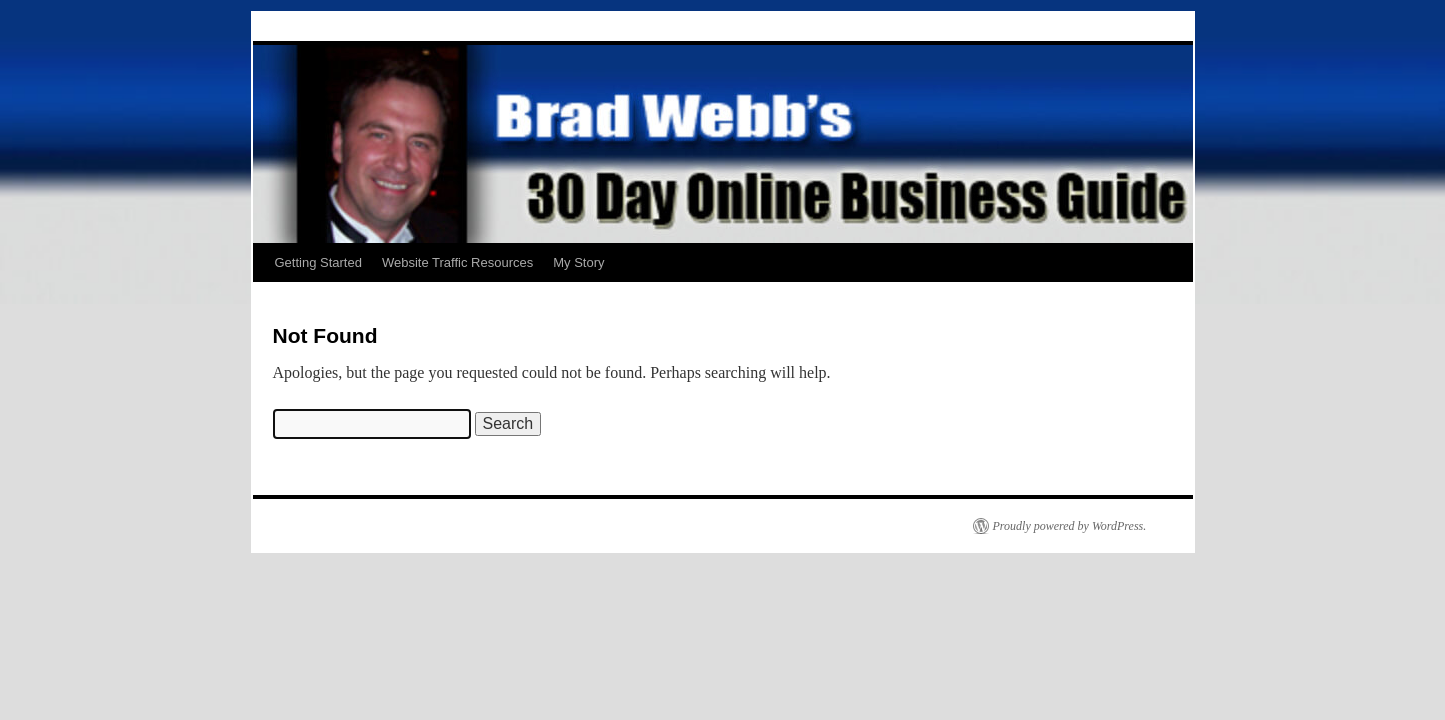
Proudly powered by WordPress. (1070, 526)
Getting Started (318, 262)
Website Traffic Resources (457, 262)
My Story (578, 262)
